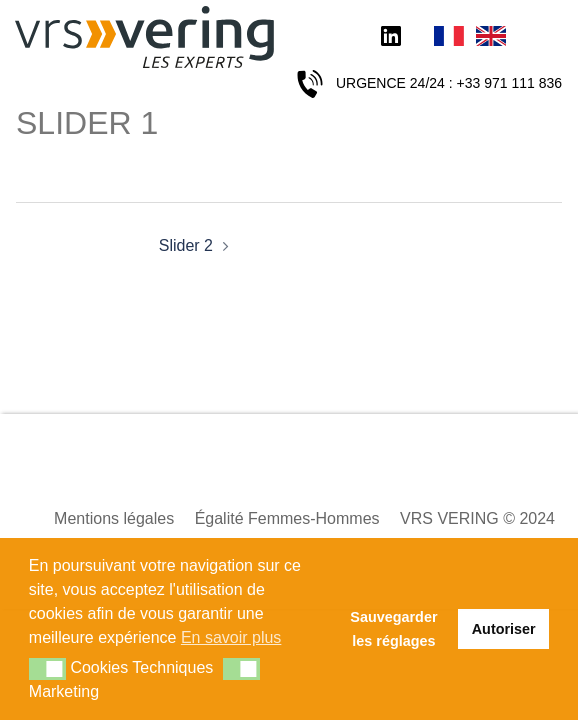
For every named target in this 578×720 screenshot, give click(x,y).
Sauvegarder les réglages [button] (393, 629)
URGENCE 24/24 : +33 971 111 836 (449, 83)
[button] (47, 669)
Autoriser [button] (504, 629)
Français (449, 38)
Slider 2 (186, 245)
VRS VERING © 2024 (477, 518)
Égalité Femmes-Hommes (287, 518)
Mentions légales (114, 518)
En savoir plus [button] (231, 637)
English (491, 38)
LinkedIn (391, 38)
